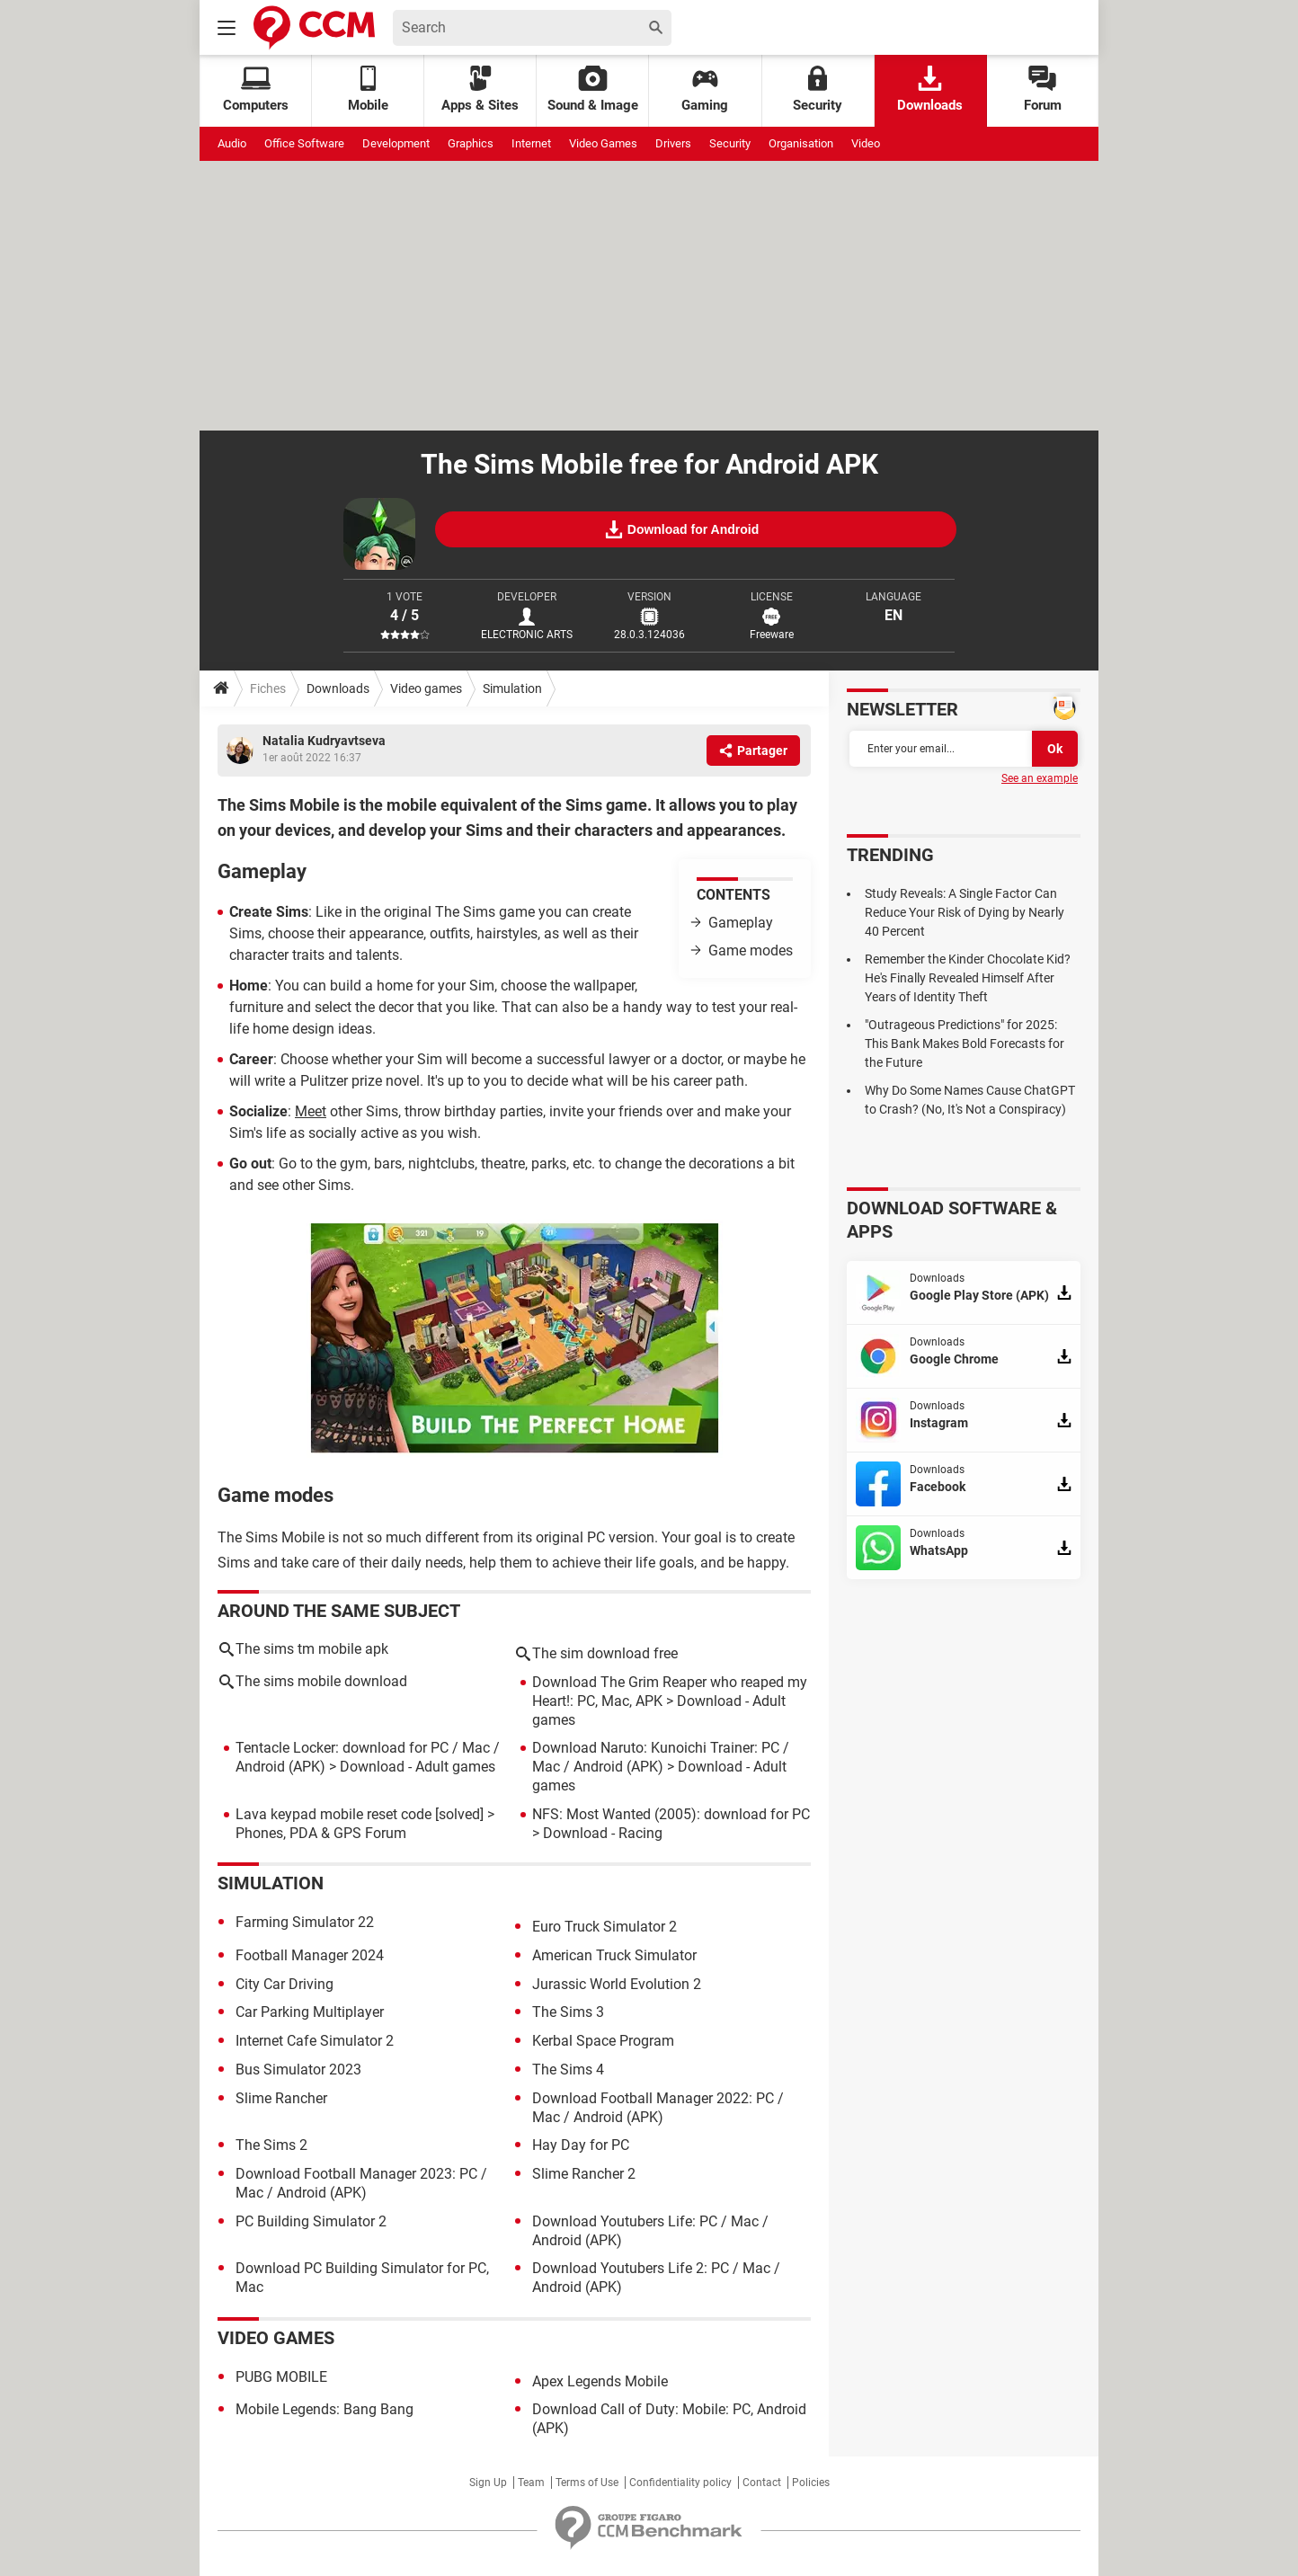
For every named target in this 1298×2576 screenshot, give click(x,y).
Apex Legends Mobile (600, 2381)
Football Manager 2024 (310, 1955)
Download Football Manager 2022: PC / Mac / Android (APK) (658, 2108)
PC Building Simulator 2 (311, 2221)
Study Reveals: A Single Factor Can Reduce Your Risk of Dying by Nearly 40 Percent (964, 912)
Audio (232, 143)
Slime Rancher (281, 2098)
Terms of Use (587, 2482)
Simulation (512, 688)
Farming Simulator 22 (305, 1922)
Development (396, 143)
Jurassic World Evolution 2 (616, 1984)
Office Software (304, 143)
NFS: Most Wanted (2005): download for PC (671, 1814)
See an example (1039, 778)
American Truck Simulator (614, 1955)
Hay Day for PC (580, 2145)
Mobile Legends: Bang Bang (324, 2409)
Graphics (470, 143)
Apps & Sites (480, 89)
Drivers (673, 143)
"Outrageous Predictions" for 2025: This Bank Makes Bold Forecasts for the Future (964, 1043)
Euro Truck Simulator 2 (604, 1926)
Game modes (750, 950)
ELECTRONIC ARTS (527, 634)
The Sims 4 (568, 2069)
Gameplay (740, 922)
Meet (310, 1111)
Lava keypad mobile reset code (333, 1814)
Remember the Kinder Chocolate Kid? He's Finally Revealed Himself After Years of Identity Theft (968, 978)
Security (817, 89)
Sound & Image (592, 89)
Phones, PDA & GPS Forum (321, 1833)
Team (531, 2482)
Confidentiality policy (680, 2482)
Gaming (704, 89)
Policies (811, 2482)
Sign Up (488, 2482)
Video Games (603, 143)
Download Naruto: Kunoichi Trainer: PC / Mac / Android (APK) (660, 1757)
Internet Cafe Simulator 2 (315, 2040)
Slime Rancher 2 (584, 2173)
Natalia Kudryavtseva (324, 740)
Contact (761, 2482)
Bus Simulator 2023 (298, 2069)
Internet (531, 143)
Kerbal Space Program (603, 2040)
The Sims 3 (568, 2012)
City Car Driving (284, 1984)
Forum (1043, 89)
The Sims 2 (271, 2145)
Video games (426, 688)
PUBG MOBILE (281, 2376)
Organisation (801, 143)
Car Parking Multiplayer (310, 2012)
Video (865, 143)
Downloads (930, 89)
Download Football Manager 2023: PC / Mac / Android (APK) (361, 2183)
